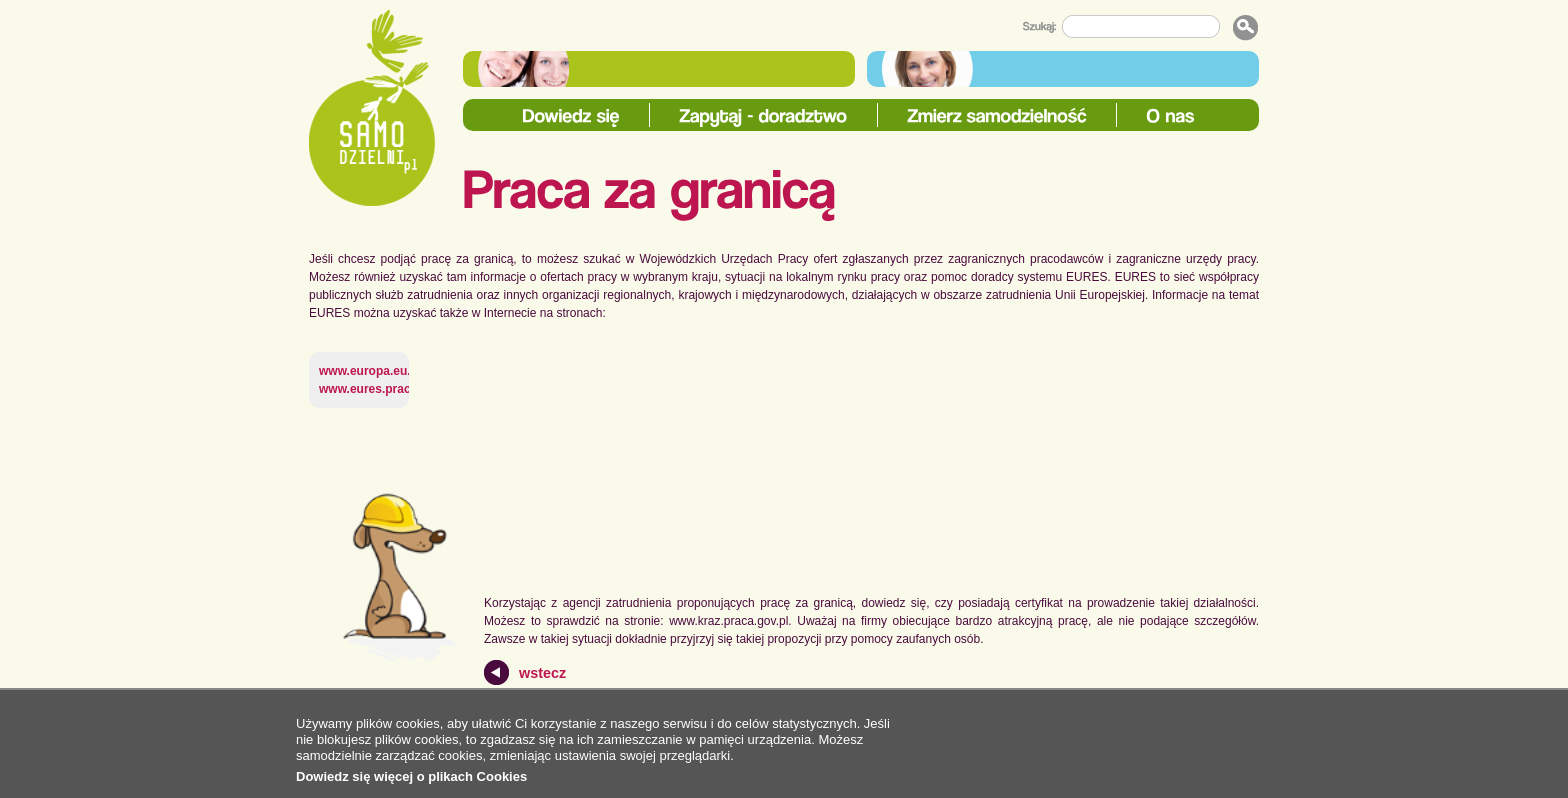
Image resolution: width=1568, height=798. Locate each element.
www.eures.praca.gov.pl (387, 389)
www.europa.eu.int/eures (390, 371)
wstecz (542, 673)
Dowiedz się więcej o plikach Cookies (411, 776)
